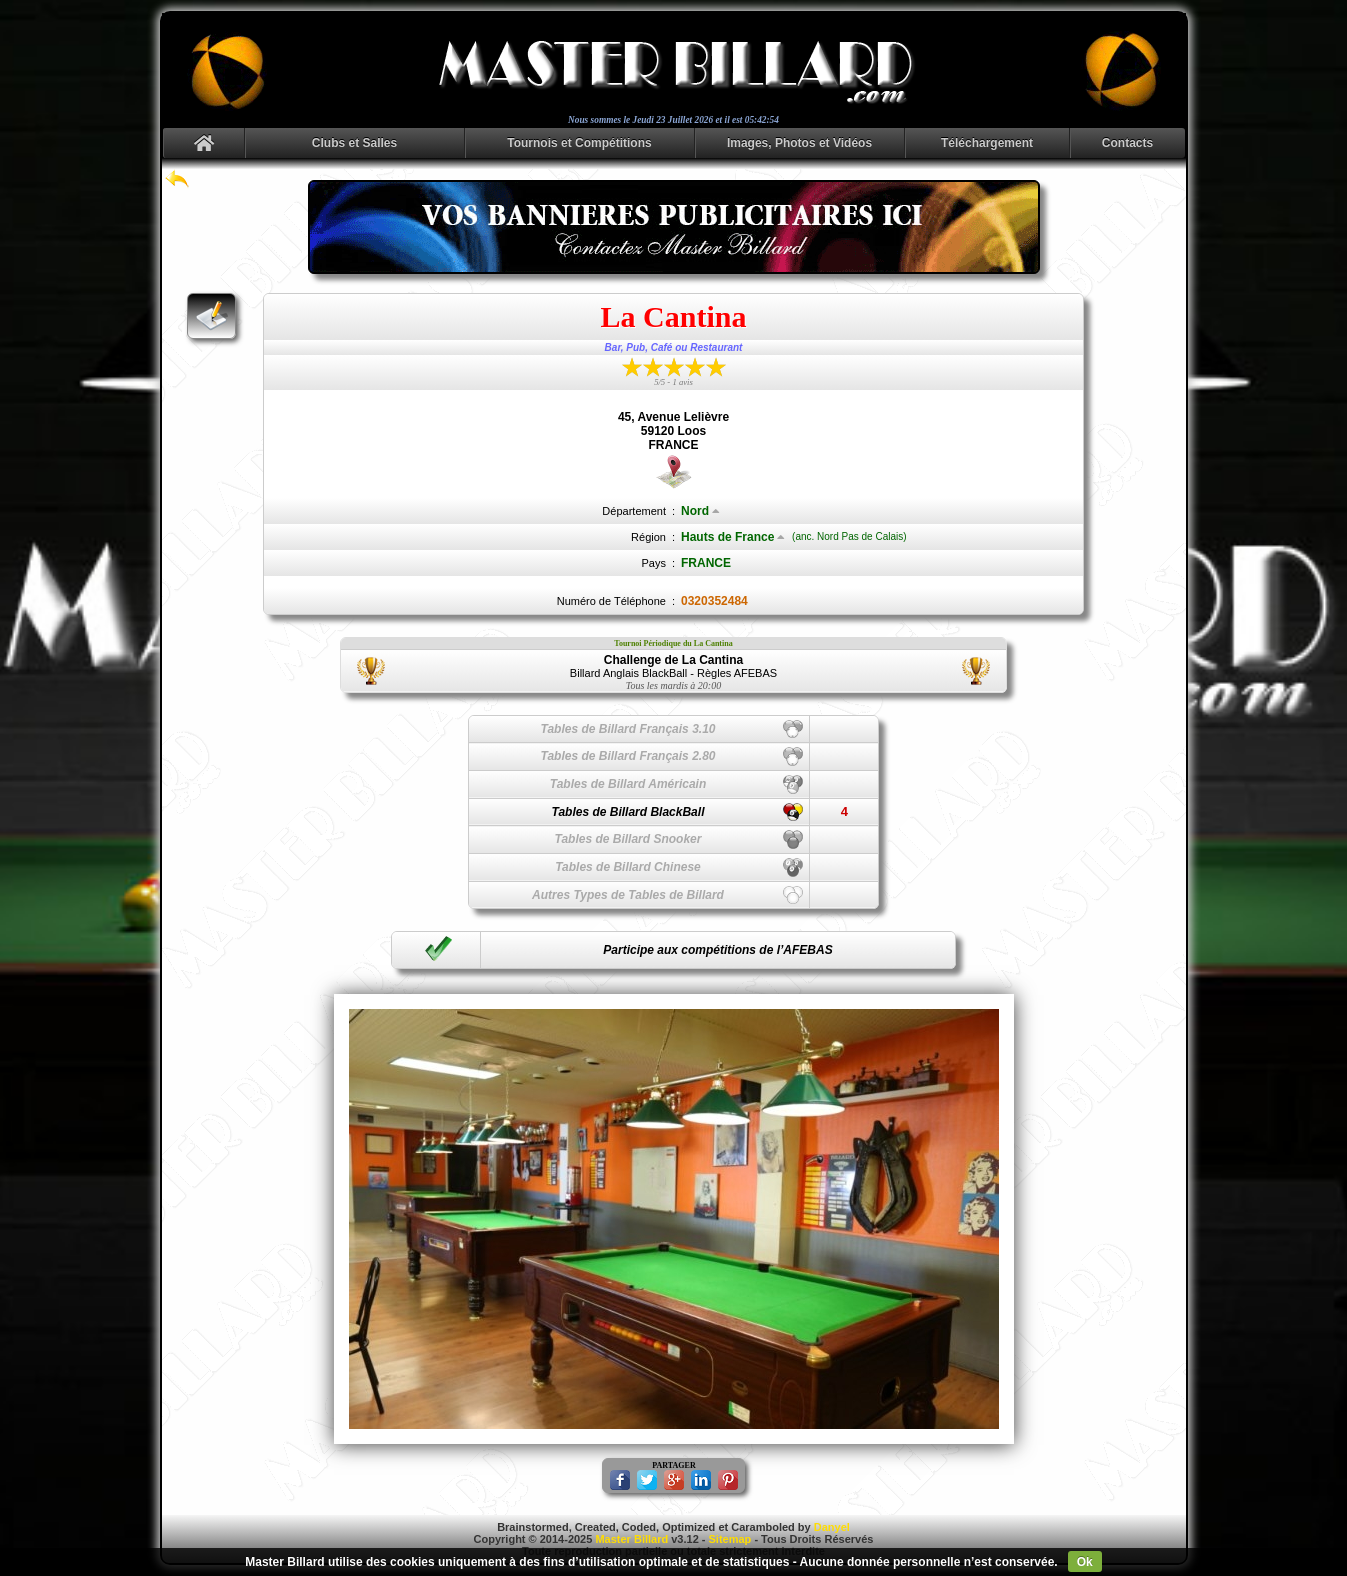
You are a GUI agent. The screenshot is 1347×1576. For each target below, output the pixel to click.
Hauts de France (733, 537)
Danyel (832, 1527)
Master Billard (631, 1539)
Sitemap (730, 1539)
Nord (700, 511)
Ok (1085, 1562)
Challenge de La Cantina (673, 660)
